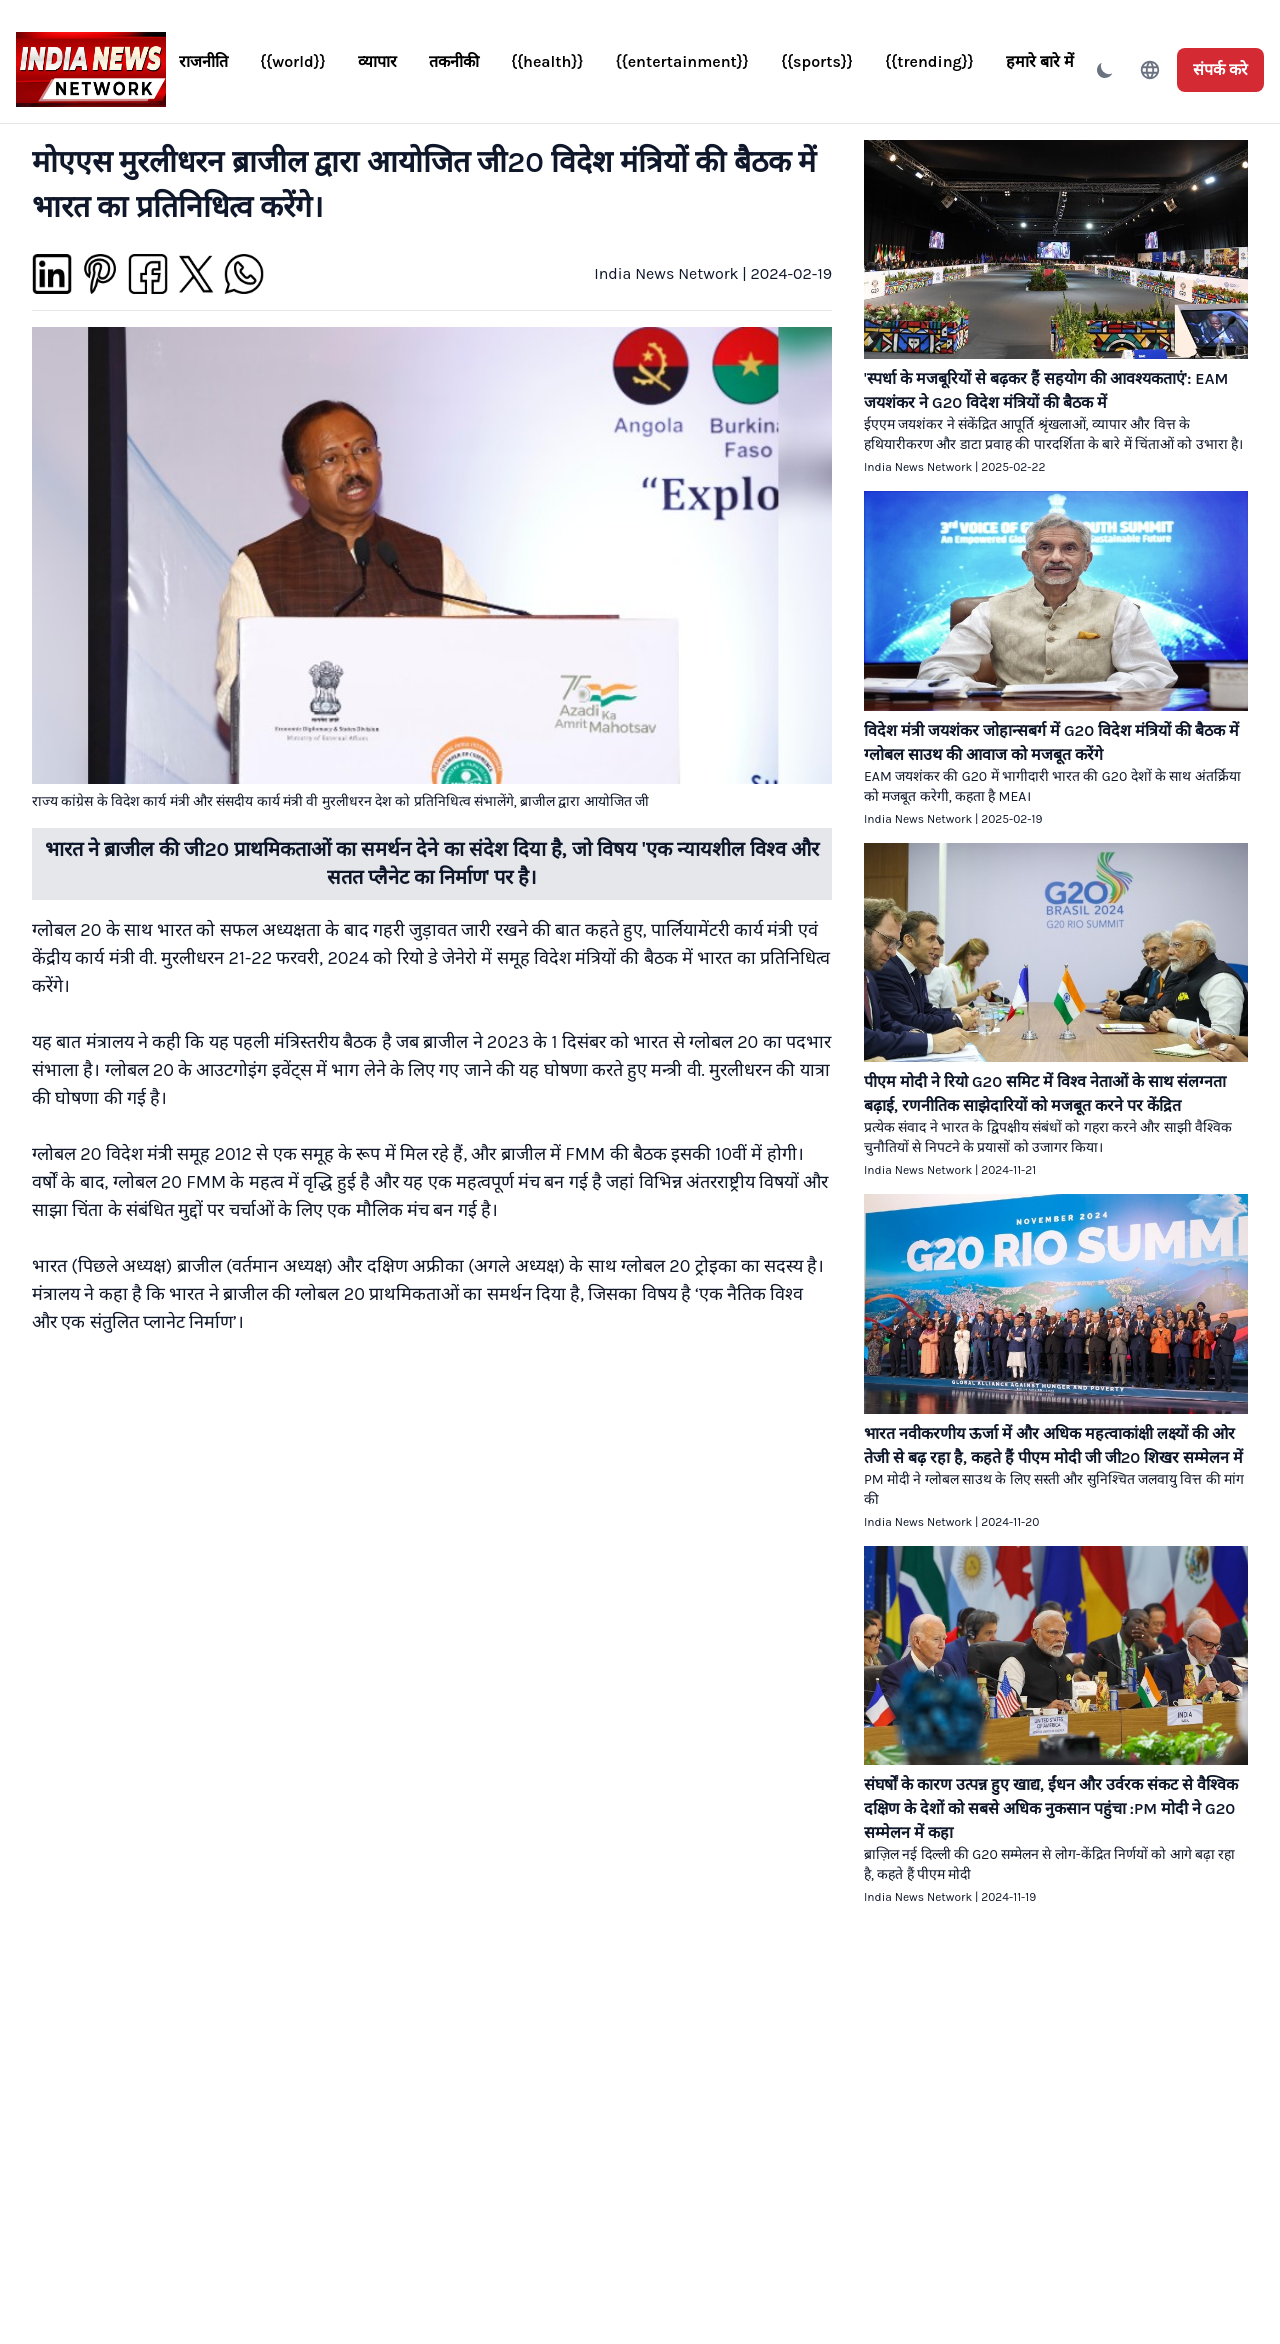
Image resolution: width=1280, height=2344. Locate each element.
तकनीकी (454, 61)
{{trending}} (929, 61)
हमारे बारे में (1040, 61)
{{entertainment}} (682, 61)
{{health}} (547, 61)
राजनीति (203, 61)
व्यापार (377, 61)
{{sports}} (817, 61)
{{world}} (293, 61)
